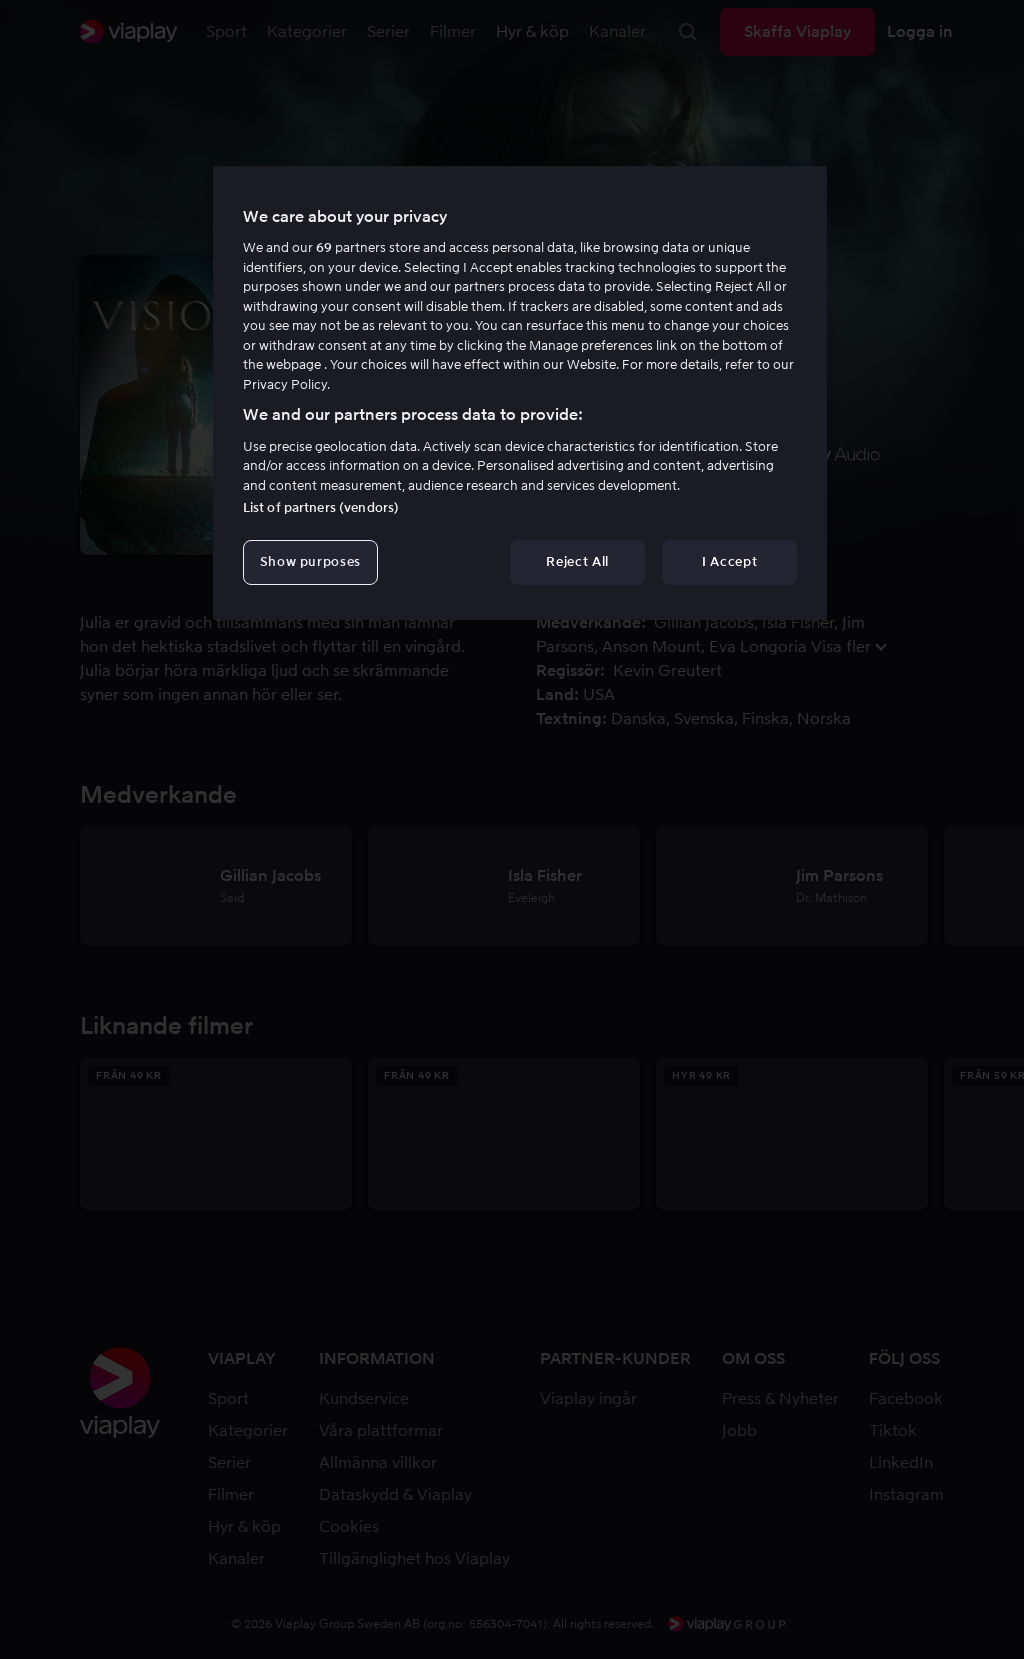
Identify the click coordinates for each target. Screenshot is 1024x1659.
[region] (520, 393)
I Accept (729, 561)
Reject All (577, 561)
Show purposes (310, 561)
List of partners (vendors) (321, 507)
